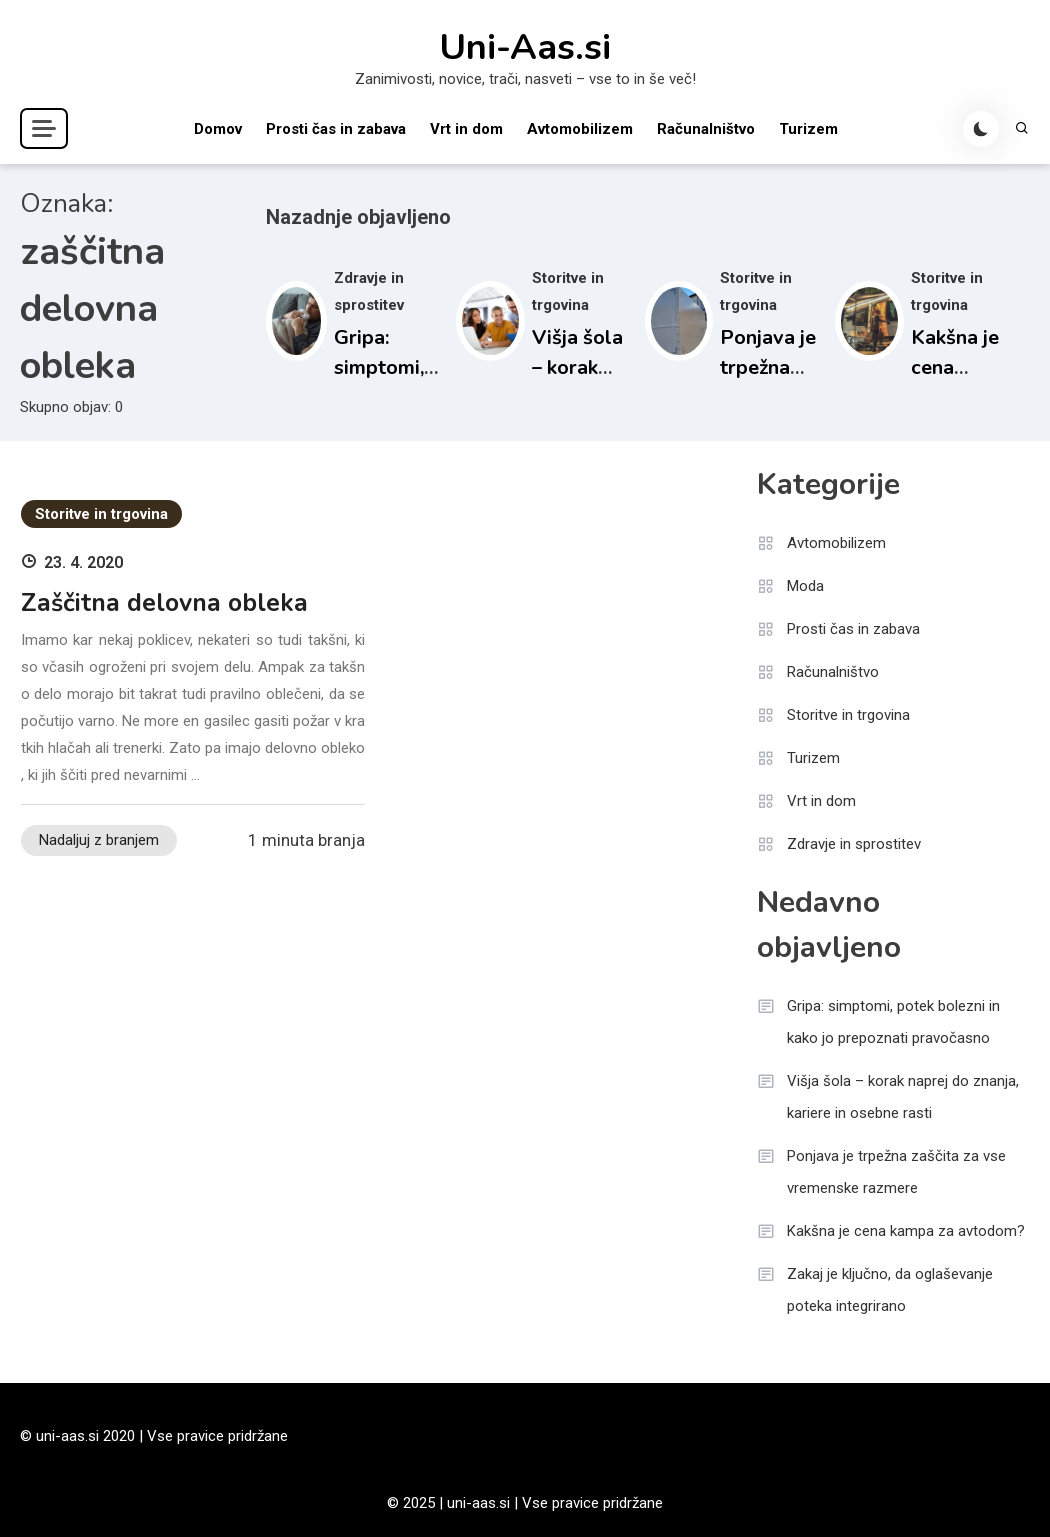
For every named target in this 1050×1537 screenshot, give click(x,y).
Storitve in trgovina (101, 514)
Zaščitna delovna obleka (164, 603)
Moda (805, 586)
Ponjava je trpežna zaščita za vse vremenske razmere (896, 1172)
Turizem (808, 129)
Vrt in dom (466, 129)
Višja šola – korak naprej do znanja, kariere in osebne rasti (903, 1097)
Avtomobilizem (580, 129)
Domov (218, 129)
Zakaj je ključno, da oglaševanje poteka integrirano (890, 1290)
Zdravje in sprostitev (854, 844)
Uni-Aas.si (525, 48)
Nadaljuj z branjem (99, 840)
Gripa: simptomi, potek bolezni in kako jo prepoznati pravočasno (893, 1022)
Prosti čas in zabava (336, 129)
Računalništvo (706, 129)
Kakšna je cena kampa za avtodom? (906, 1231)
